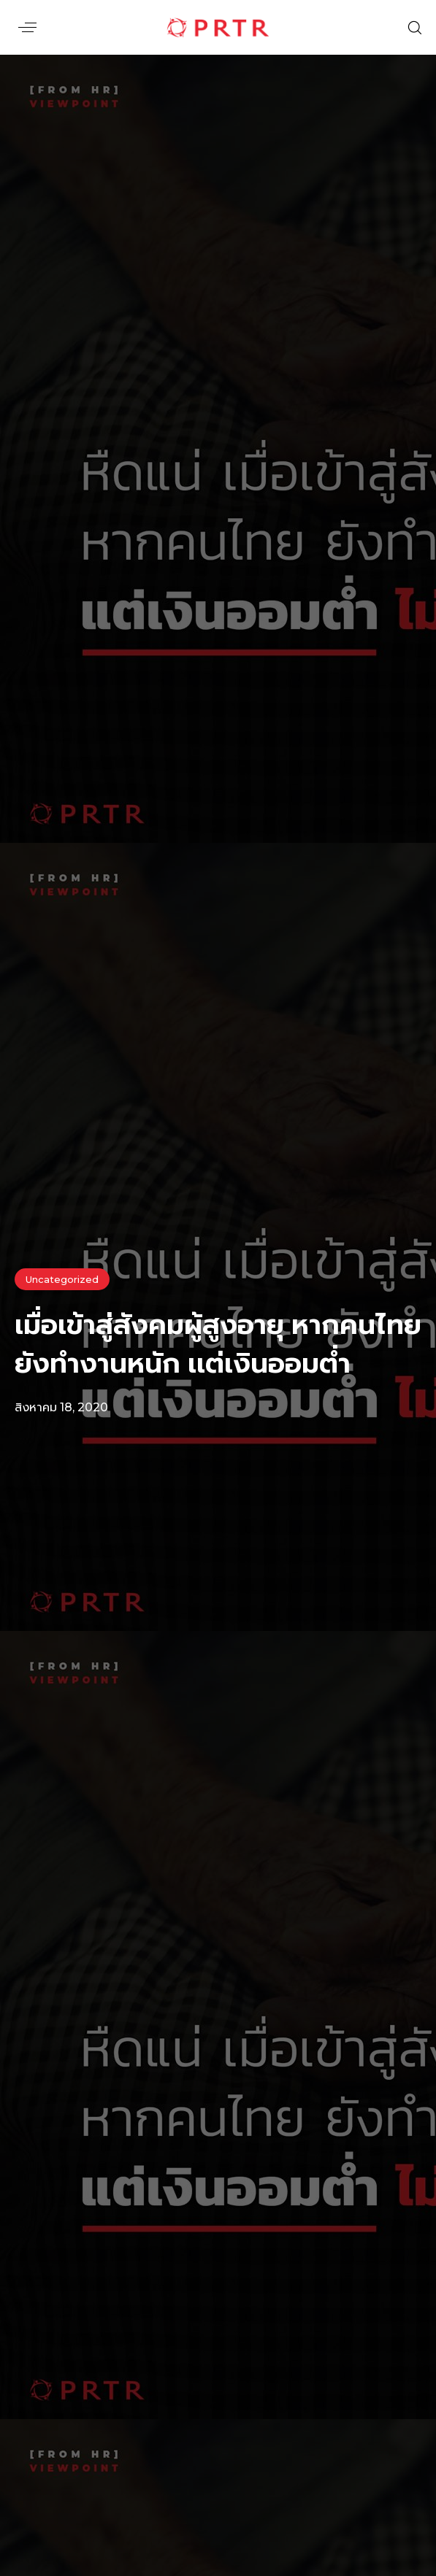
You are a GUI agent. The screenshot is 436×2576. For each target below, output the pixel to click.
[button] (27, 27)
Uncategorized (62, 1279)
